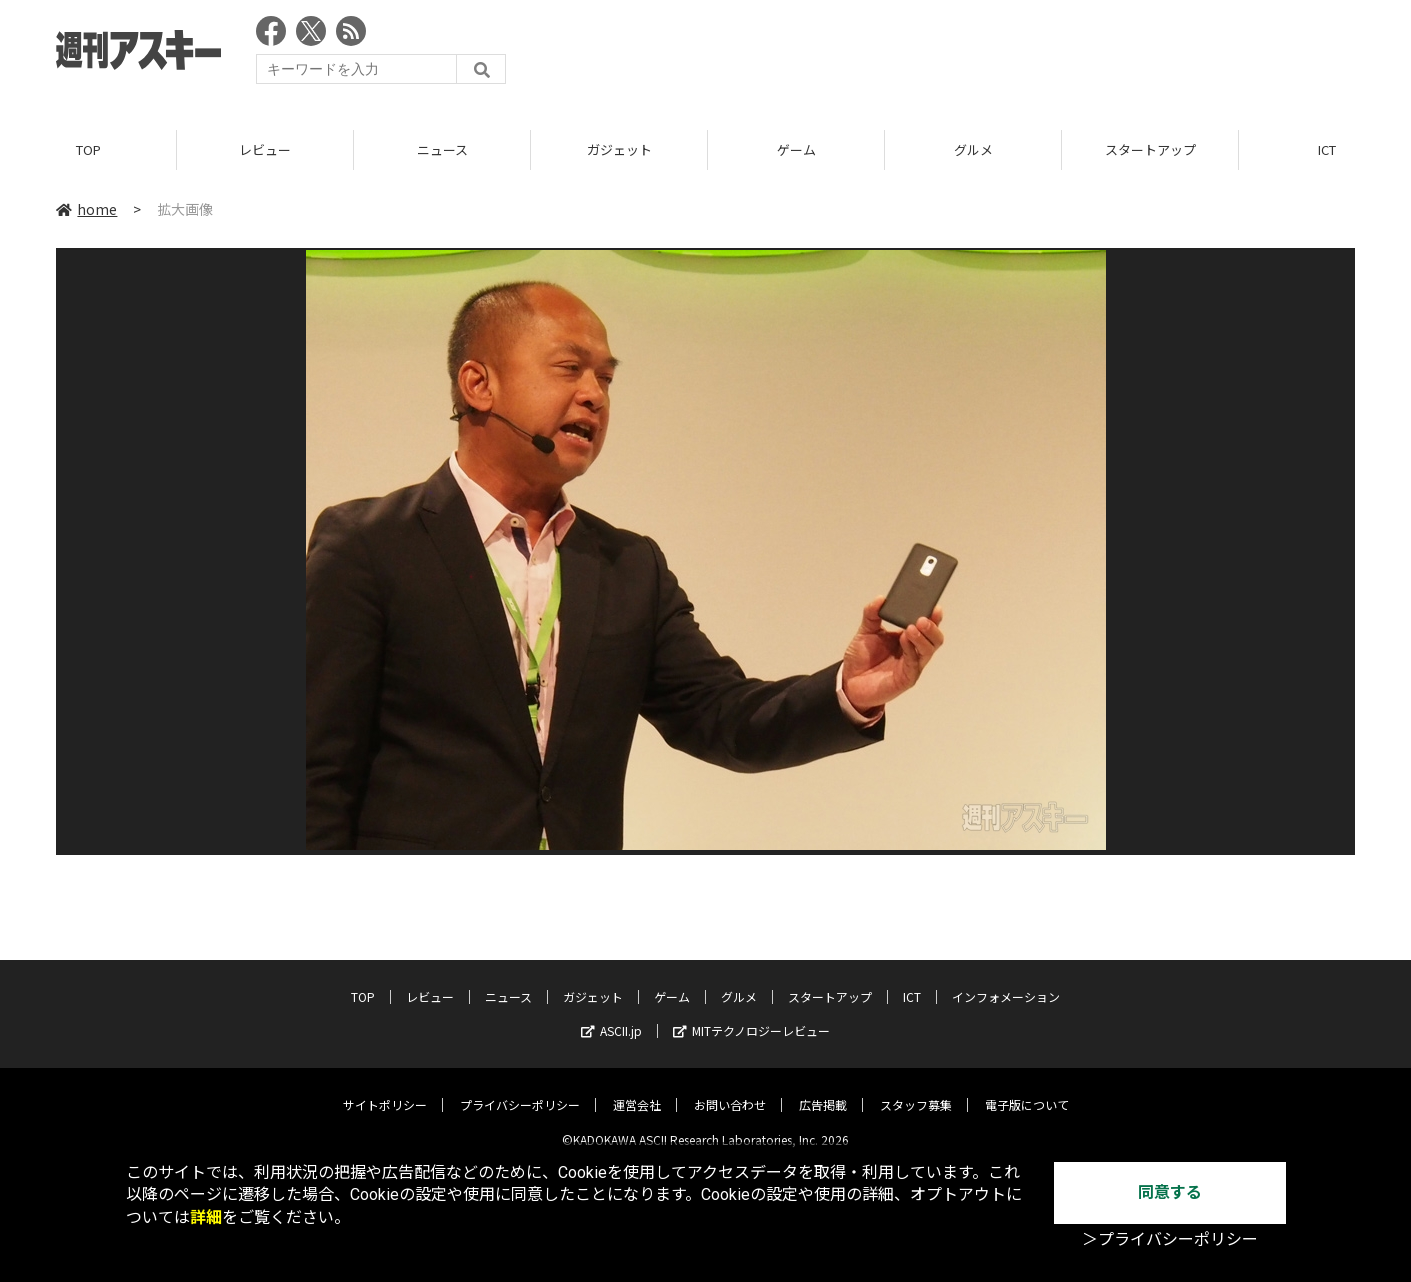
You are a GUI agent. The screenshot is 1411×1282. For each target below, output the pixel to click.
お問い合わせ (730, 1089)
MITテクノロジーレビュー (751, 1015)
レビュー (265, 149)
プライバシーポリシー (520, 1089)
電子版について (1027, 1089)
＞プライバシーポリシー (1170, 1239)
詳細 (206, 1217)
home (86, 209)
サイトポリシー (385, 1089)
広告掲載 (823, 1089)
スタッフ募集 (916, 1089)
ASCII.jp (611, 1015)
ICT (912, 981)
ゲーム (796, 149)
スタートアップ (1150, 149)
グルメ (973, 149)
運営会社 (637, 1089)
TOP (88, 149)
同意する (1170, 1192)
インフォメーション (1006, 981)
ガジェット (619, 149)
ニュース (442, 149)
